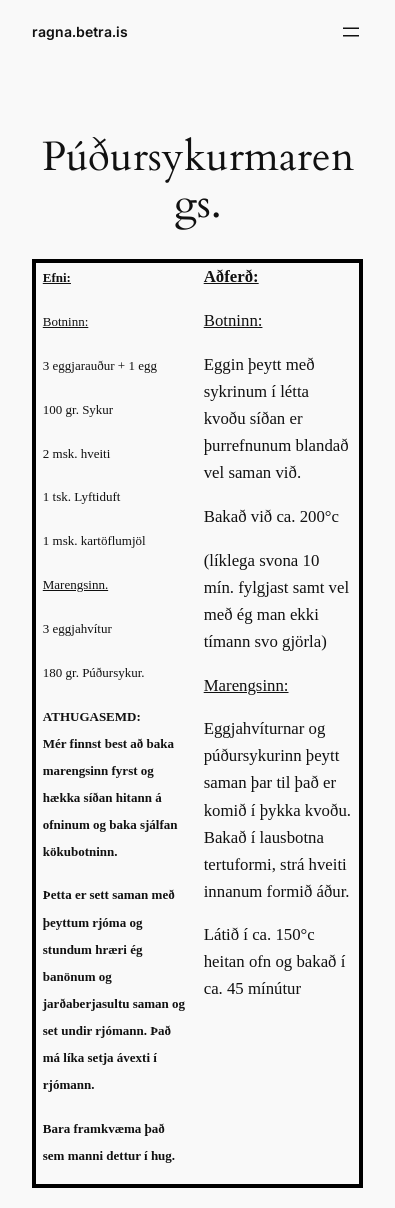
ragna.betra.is (80, 31)
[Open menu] (351, 32)
